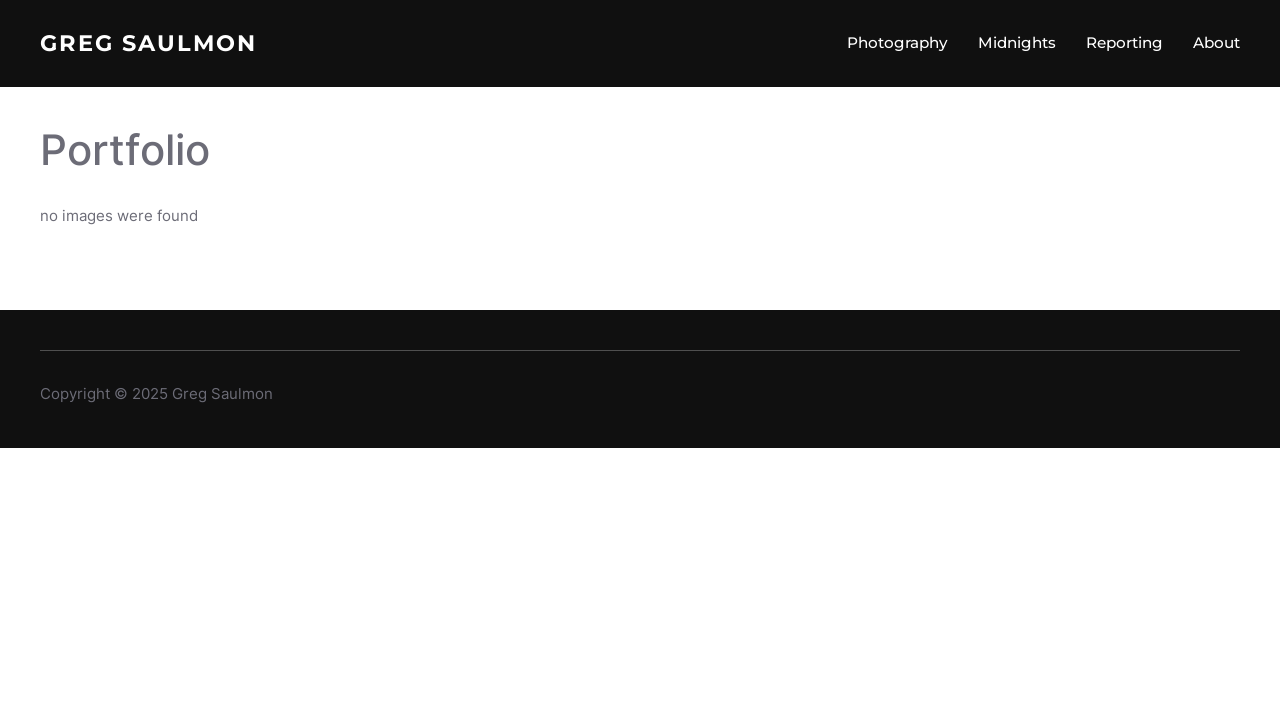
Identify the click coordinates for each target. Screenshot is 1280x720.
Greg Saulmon (148, 43)
